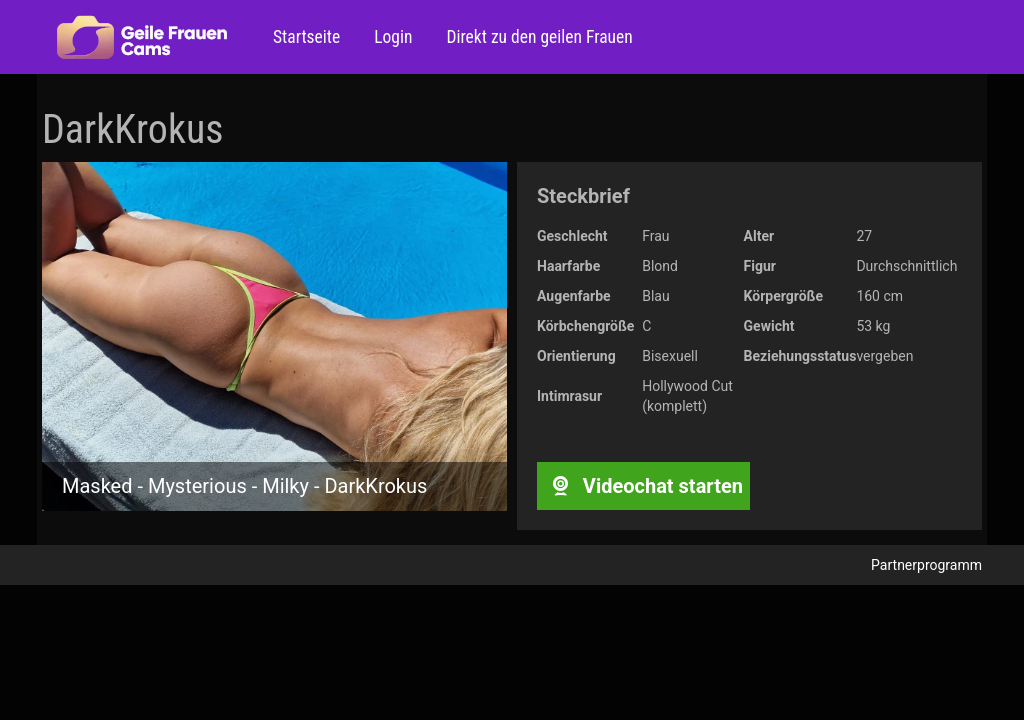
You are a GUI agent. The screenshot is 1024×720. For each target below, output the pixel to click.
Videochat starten (643, 486)
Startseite (306, 37)
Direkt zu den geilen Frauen (537, 37)
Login (391, 37)
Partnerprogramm (926, 565)
